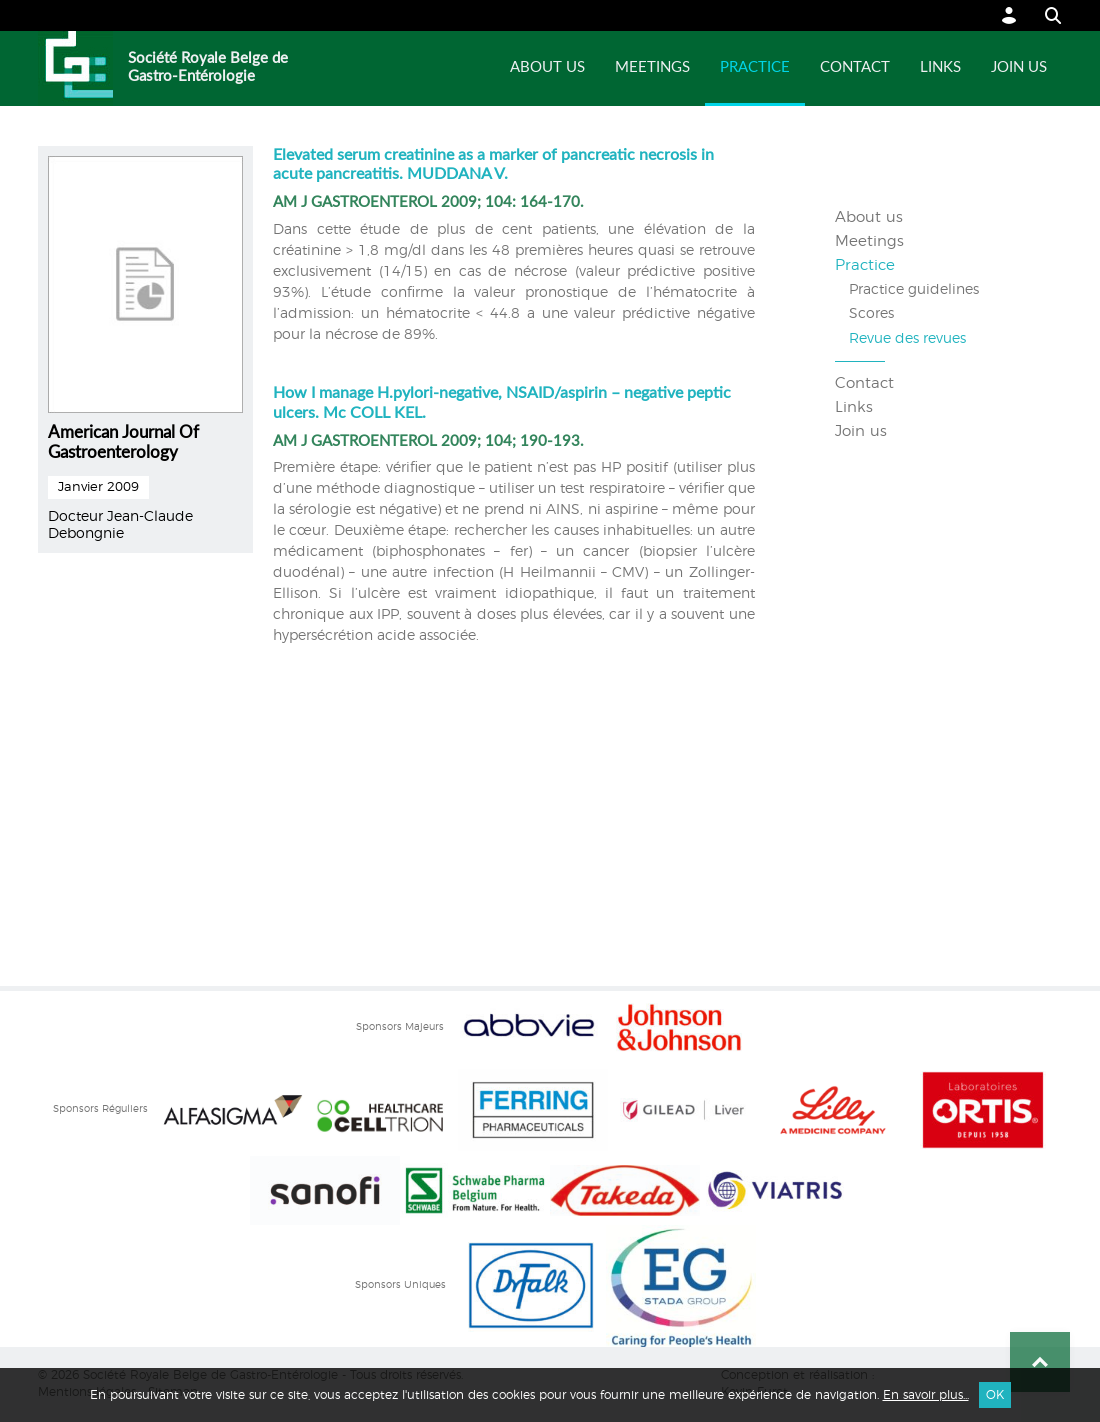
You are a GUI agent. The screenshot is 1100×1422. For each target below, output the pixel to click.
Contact (855, 67)
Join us (1019, 67)
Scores (871, 314)
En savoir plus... (926, 1395)
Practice (755, 67)
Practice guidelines (914, 290)
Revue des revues (907, 339)
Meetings (652, 67)
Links (940, 67)
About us (547, 67)
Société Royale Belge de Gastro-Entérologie (208, 67)
